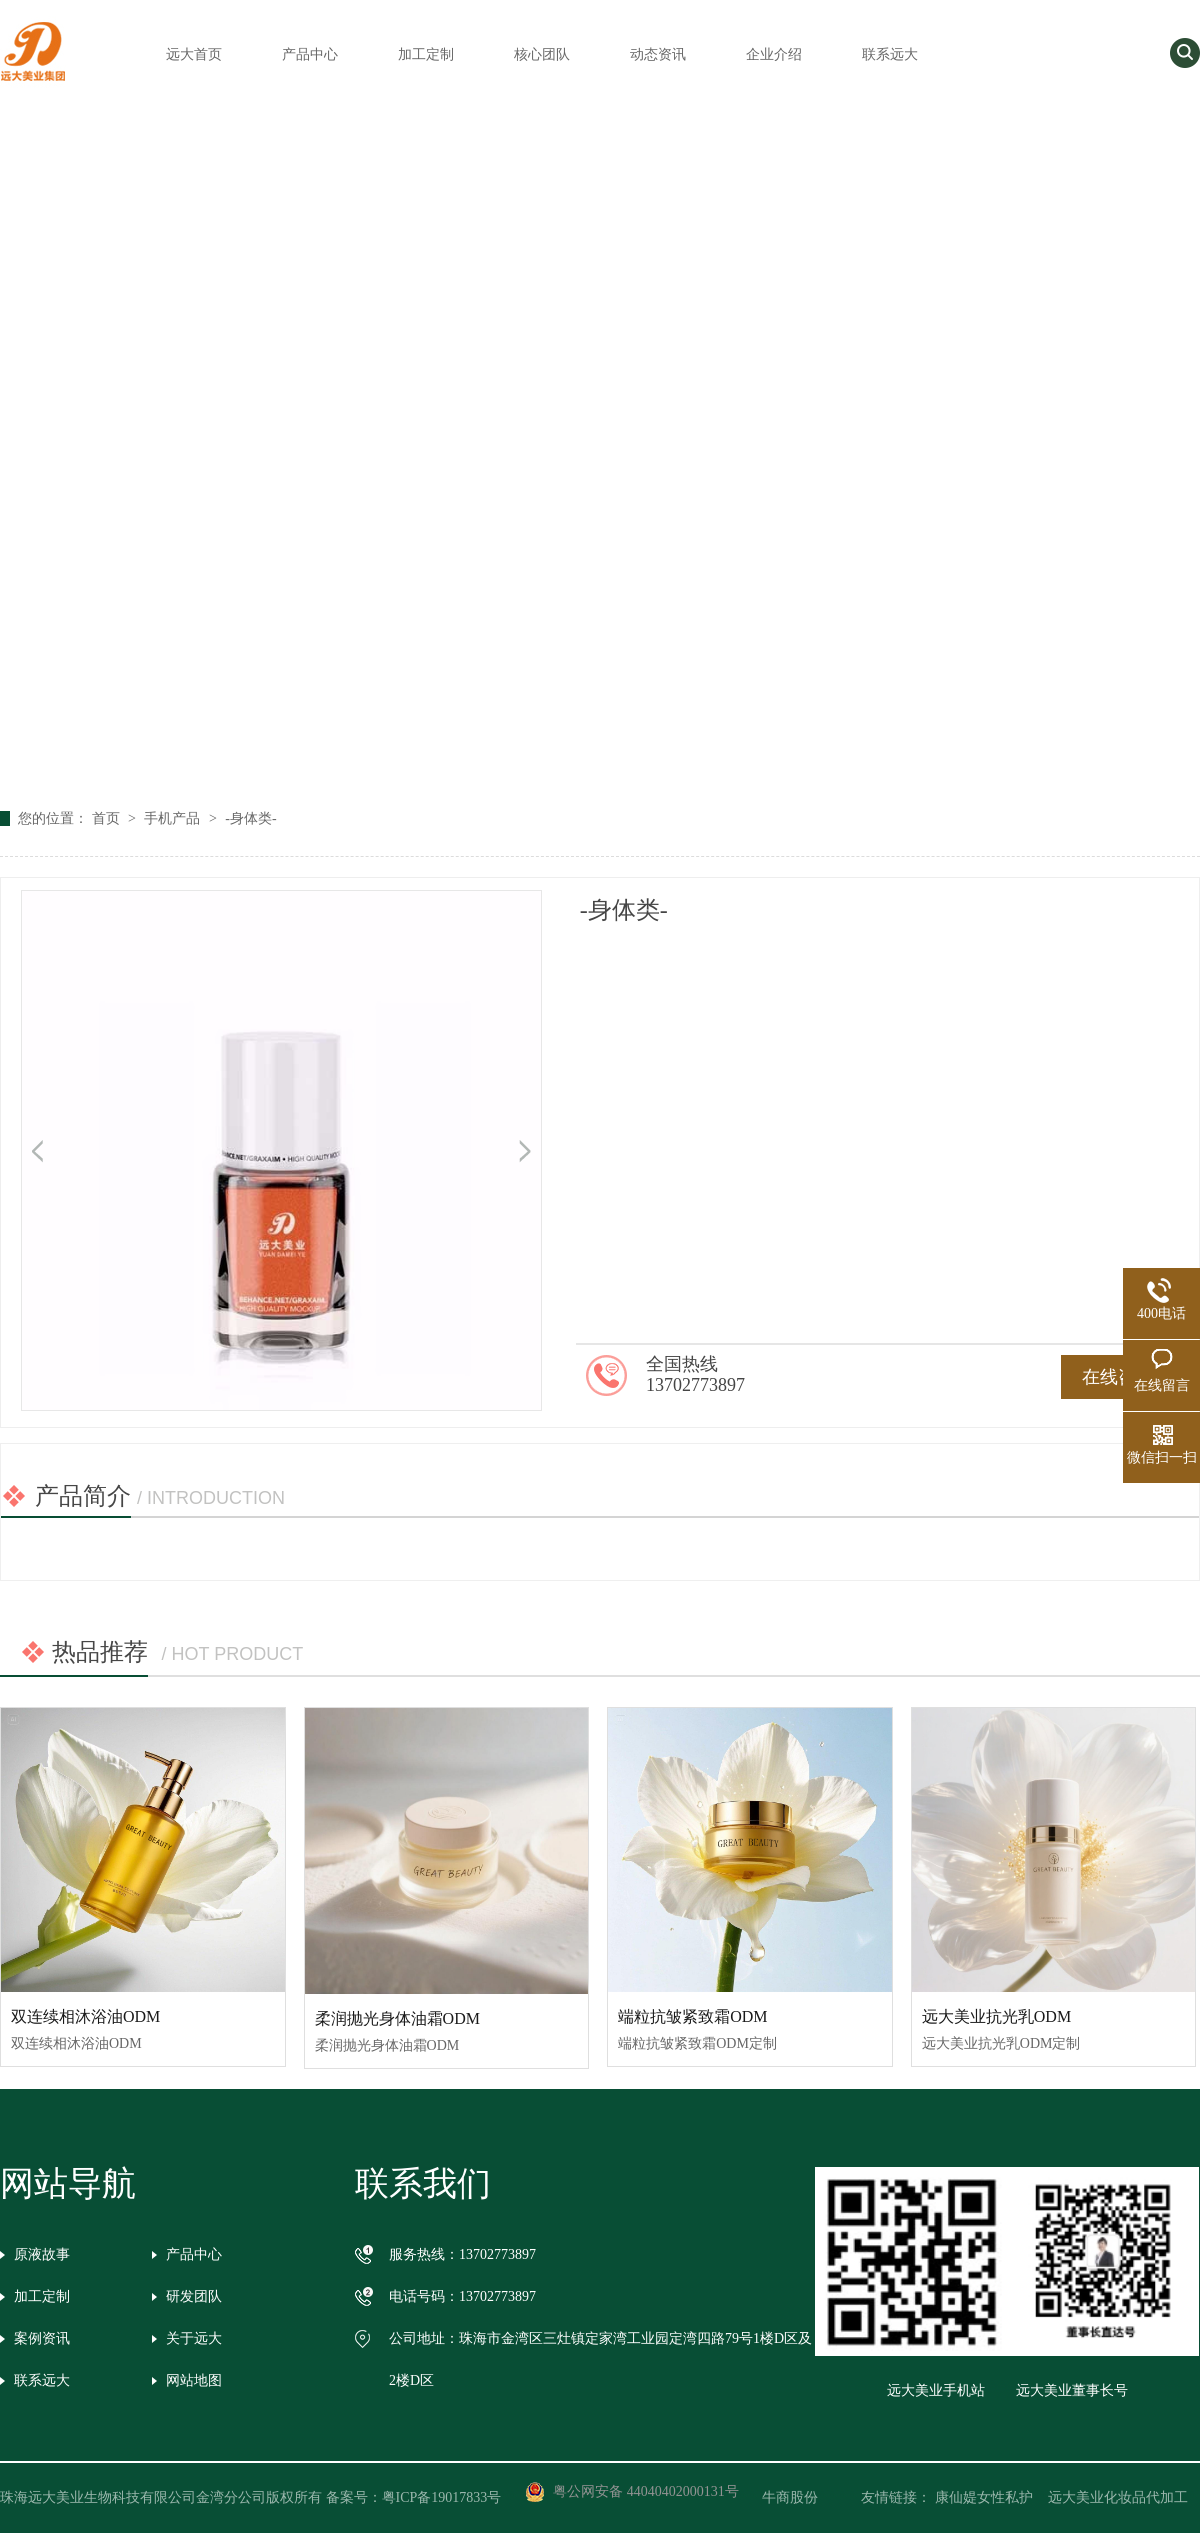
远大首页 (194, 54)
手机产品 (174, 818)
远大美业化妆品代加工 (1118, 2497)
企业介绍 (774, 54)
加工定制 (426, 54)
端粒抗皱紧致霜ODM (692, 2016)
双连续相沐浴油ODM (85, 2016)
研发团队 (194, 2296)
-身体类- (250, 818)
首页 (108, 818)
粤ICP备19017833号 (442, 2497)
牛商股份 (804, 2497)
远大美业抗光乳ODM (996, 2016)
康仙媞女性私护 (984, 2497)
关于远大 (194, 2338)
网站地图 (194, 2380)
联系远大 (890, 54)
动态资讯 (658, 54)
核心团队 (542, 54)
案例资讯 (42, 2338)
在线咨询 (1118, 1377)
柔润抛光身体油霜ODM (397, 2018)
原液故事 (42, 2254)
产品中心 (310, 54)
